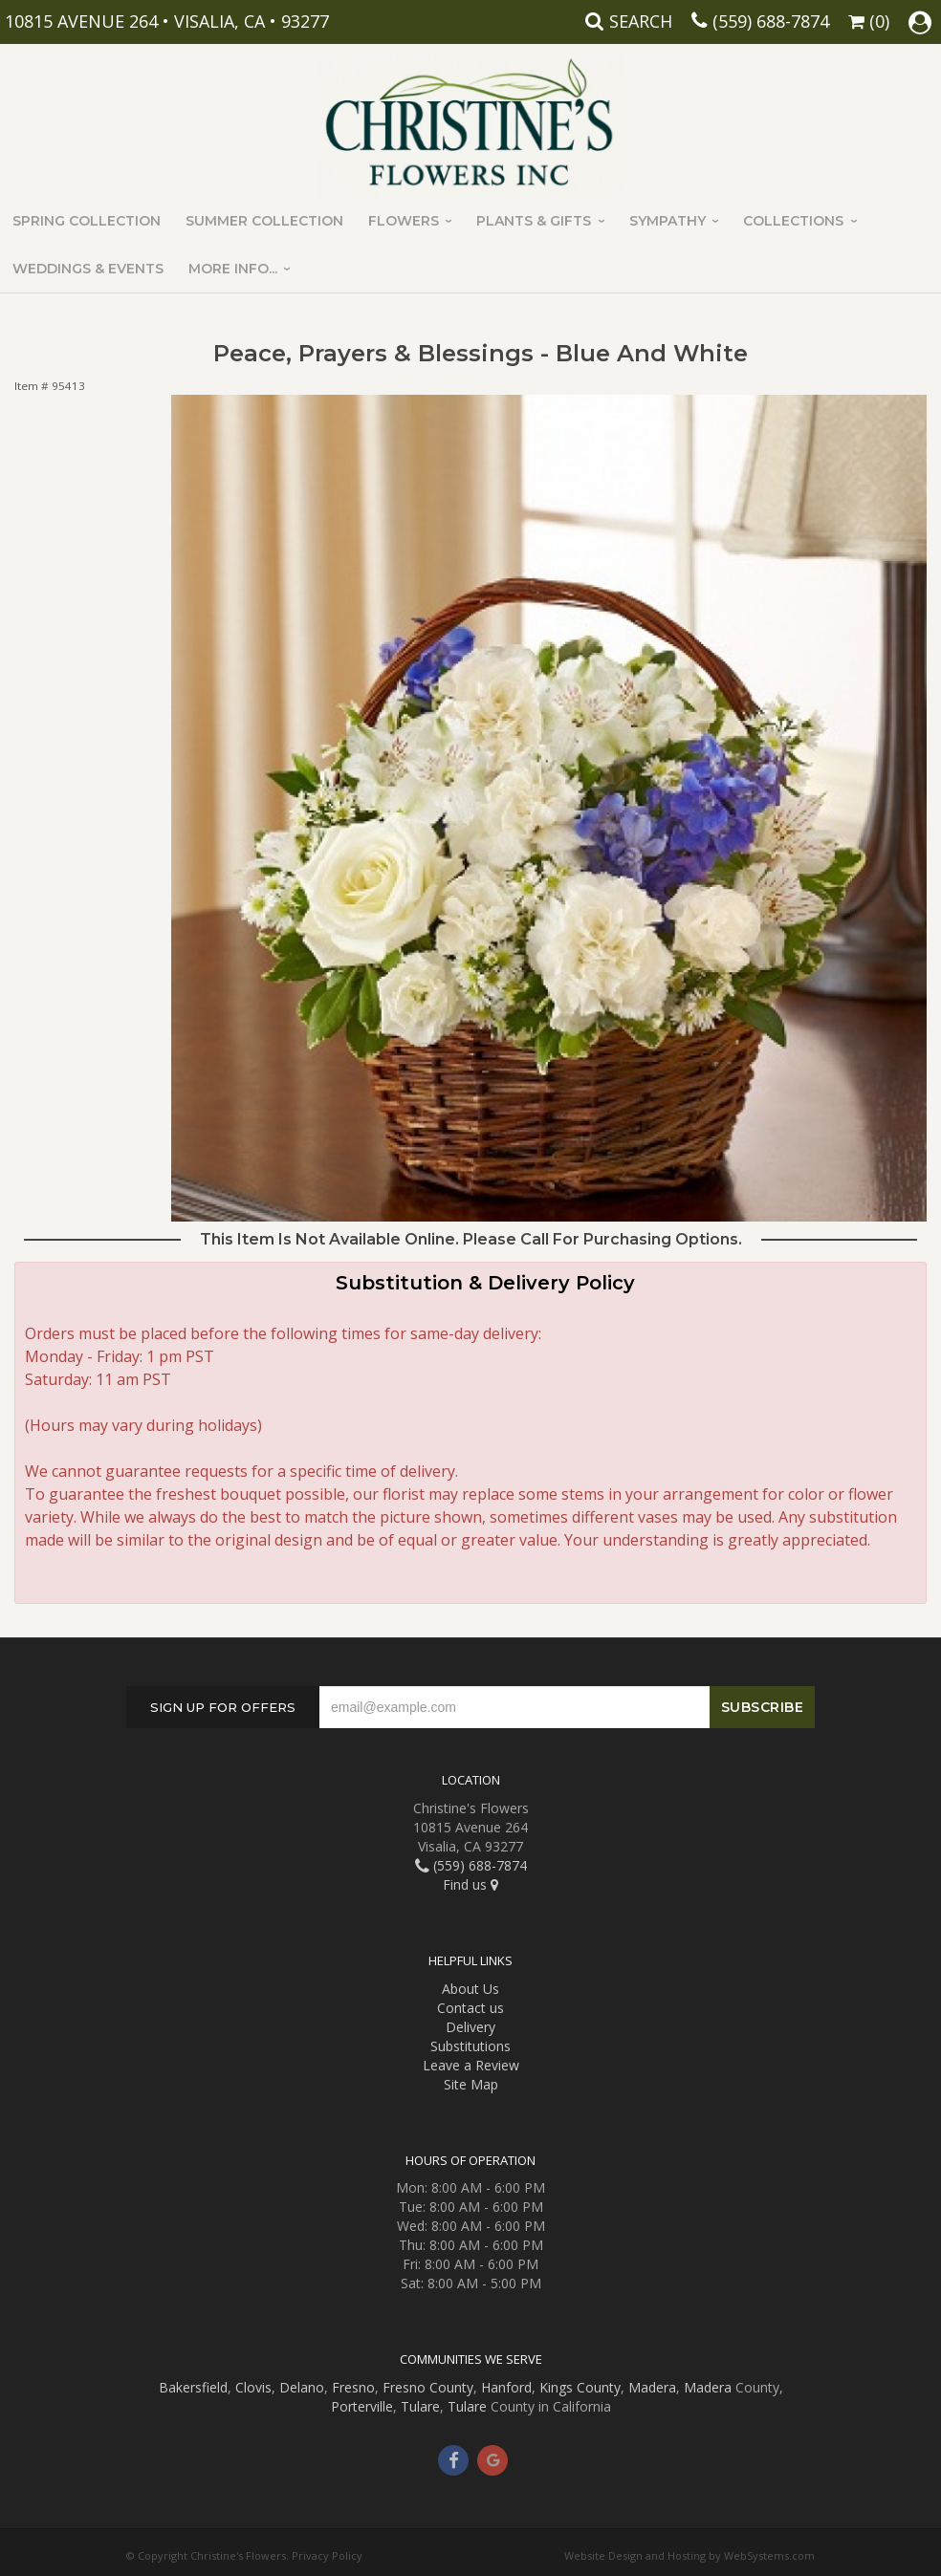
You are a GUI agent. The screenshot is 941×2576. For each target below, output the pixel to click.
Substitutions (470, 2046)
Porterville (362, 2406)
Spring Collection (86, 220)
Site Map (471, 2084)
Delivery (470, 2027)
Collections (793, 220)
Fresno (353, 2387)
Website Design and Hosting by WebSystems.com (689, 2555)
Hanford (506, 2387)
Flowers (403, 220)
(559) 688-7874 (770, 21)
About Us (470, 1989)
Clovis (253, 2387)
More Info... (232, 268)
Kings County (580, 2387)
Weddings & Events (88, 268)
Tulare (420, 2406)
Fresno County (428, 2387)
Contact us (470, 2008)
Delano (301, 2387)
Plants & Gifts (533, 220)
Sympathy (667, 220)
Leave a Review (471, 2065)
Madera (652, 2387)
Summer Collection (264, 220)
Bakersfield (193, 2387)
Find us (470, 1884)
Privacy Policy (327, 2555)
